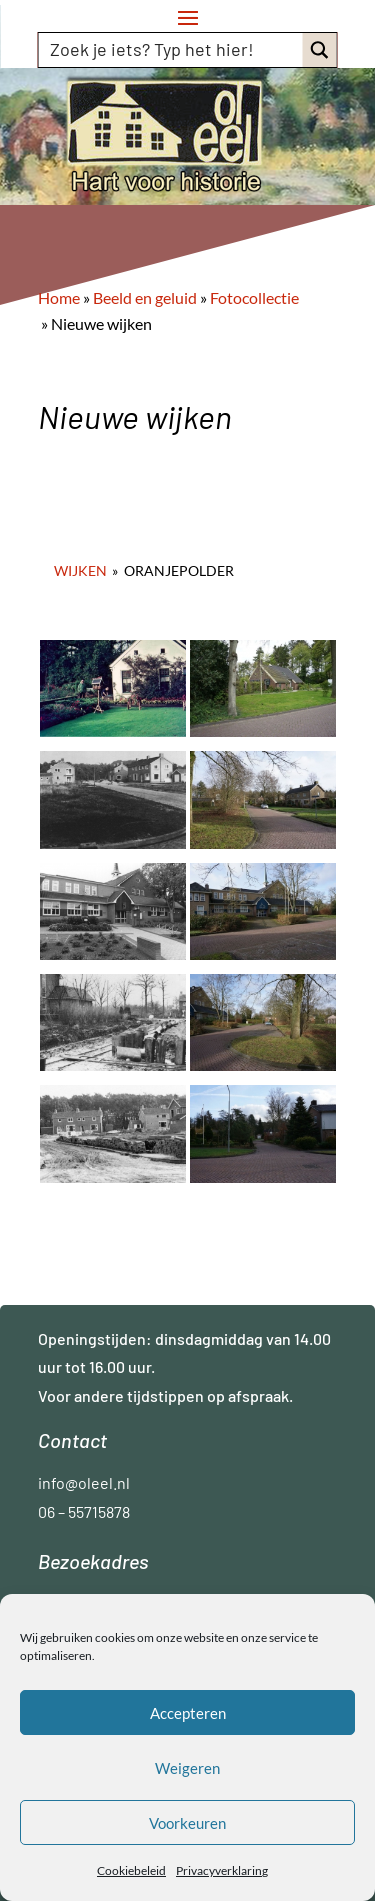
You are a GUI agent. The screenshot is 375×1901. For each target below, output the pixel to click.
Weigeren (187, 1768)
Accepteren (188, 1713)
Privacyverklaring (222, 1870)
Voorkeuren (187, 1823)
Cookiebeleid (131, 1870)
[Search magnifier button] (320, 50)
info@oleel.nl (84, 1482)
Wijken (80, 570)
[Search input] (172, 49)
